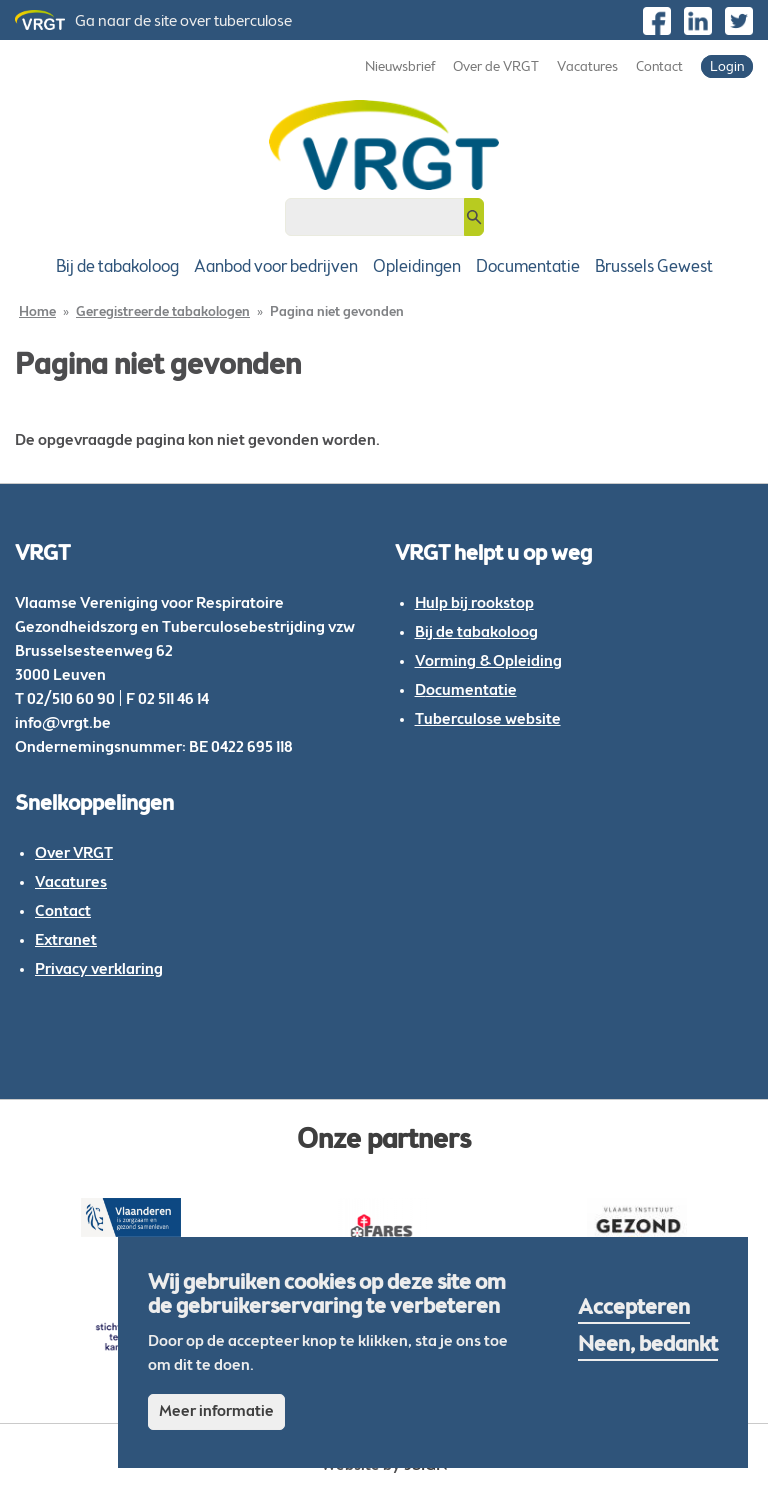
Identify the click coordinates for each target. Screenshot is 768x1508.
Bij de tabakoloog (117, 267)
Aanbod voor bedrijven (276, 267)
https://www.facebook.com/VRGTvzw (657, 21)
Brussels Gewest (654, 267)
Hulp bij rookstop (474, 604)
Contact (659, 68)
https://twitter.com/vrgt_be (739, 21)
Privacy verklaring (99, 970)
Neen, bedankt (648, 1346)
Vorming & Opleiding (488, 662)
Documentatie (528, 267)
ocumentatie (471, 691)
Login (727, 68)
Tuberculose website (488, 720)
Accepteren (634, 1309)
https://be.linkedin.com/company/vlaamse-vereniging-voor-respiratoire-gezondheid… (698, 21)
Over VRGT (74, 854)
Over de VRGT (496, 68)
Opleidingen (417, 267)
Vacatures (587, 68)
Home (37, 313)
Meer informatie (216, 1412)
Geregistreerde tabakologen (163, 313)
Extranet (66, 941)
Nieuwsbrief (400, 68)
